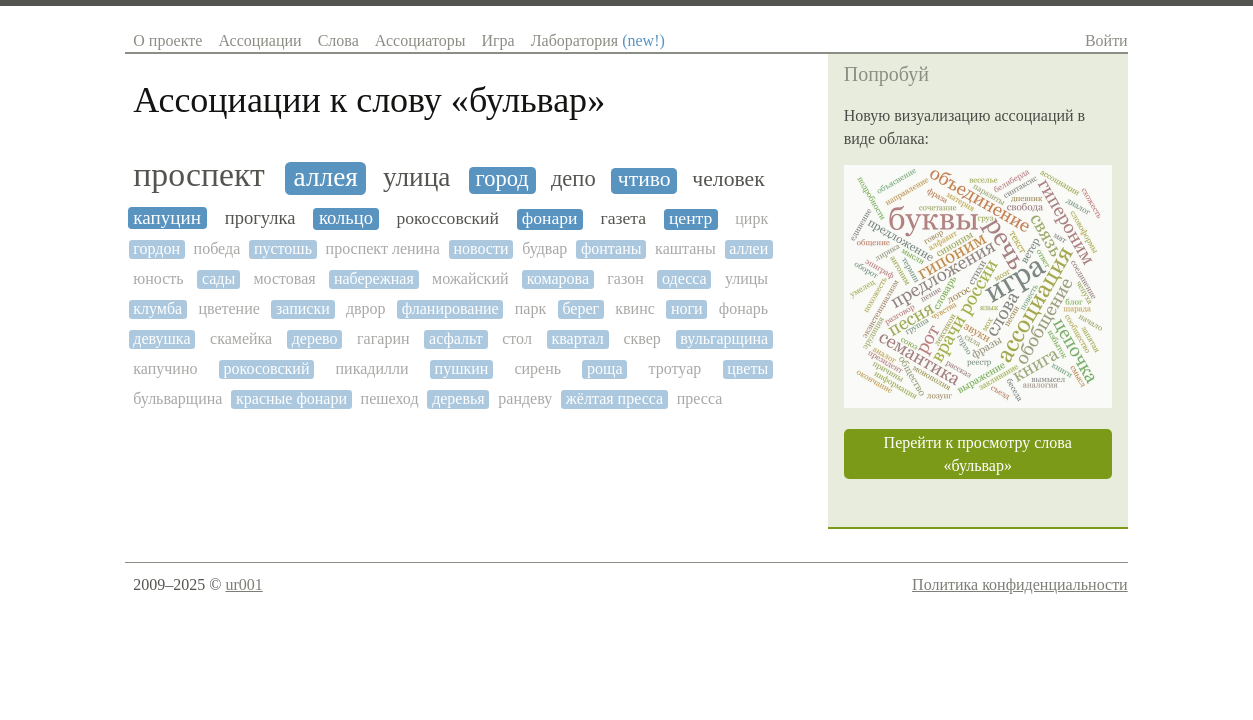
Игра (497, 40)
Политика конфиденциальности (1020, 584)
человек (728, 179)
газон (625, 278)
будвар (544, 248)
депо (573, 179)
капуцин (167, 217)
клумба (157, 308)
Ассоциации (259, 40)
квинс (635, 308)
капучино (165, 368)
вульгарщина (724, 338)
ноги (687, 308)
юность (158, 278)
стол (517, 338)
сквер (641, 338)
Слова (338, 40)
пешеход (390, 398)
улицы (746, 278)
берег (580, 308)
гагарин (383, 338)
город (502, 179)
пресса (700, 398)
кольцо (346, 218)
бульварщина (177, 398)
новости (480, 248)
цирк (751, 218)
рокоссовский (447, 218)
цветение (228, 308)
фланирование (450, 308)
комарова (558, 278)
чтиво (644, 179)
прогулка (260, 218)
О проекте (167, 40)
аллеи (748, 248)
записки (303, 308)
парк (530, 308)
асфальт (456, 338)
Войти (1106, 40)
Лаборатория (598, 40)
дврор (366, 308)
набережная (374, 278)
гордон (156, 248)
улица (416, 177)
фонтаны (611, 248)
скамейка (241, 338)
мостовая (284, 278)
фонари (550, 218)
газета (623, 218)
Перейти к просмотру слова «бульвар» (978, 454)
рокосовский (267, 368)
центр (690, 218)
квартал (577, 338)
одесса (684, 278)
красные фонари (291, 398)
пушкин (462, 368)
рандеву (525, 398)
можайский (470, 278)
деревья (458, 398)
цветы (747, 368)
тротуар (675, 368)
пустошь (283, 248)
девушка (161, 338)
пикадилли (372, 368)
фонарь (743, 308)
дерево (315, 338)
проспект (198, 174)
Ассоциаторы (420, 40)
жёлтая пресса (614, 398)
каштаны (685, 248)
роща (604, 368)
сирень (537, 368)
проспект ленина (383, 248)
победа (217, 248)
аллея (326, 177)
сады (218, 278)
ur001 (243, 584)
